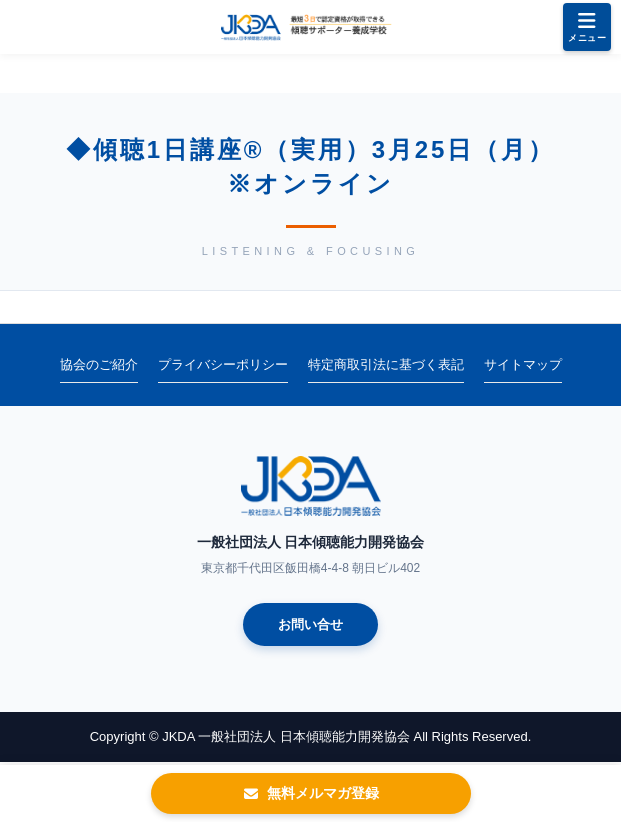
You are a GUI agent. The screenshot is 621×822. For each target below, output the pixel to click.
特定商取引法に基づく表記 (386, 364)
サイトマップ (523, 364)
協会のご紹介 (99, 364)
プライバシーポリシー (223, 364)
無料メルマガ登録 (311, 793)
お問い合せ (310, 624)
